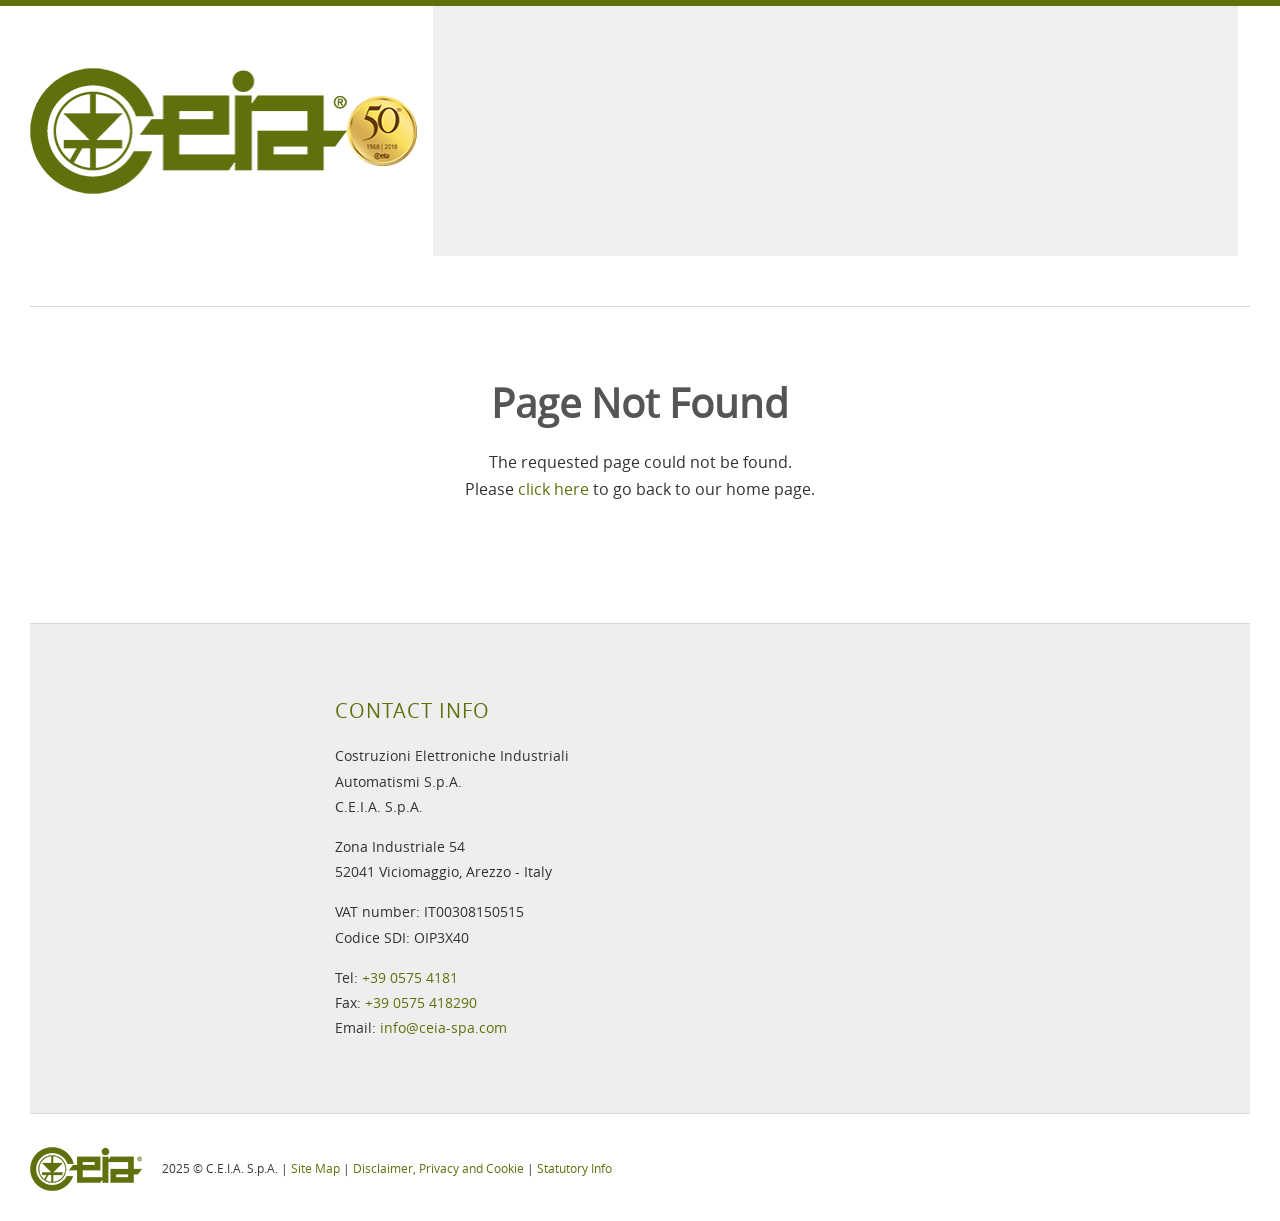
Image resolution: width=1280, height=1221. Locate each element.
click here (553, 489)
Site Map (315, 1168)
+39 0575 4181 (410, 977)
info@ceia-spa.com (443, 1027)
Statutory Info (574, 1168)
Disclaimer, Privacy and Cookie (438, 1168)
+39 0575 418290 (421, 1002)
